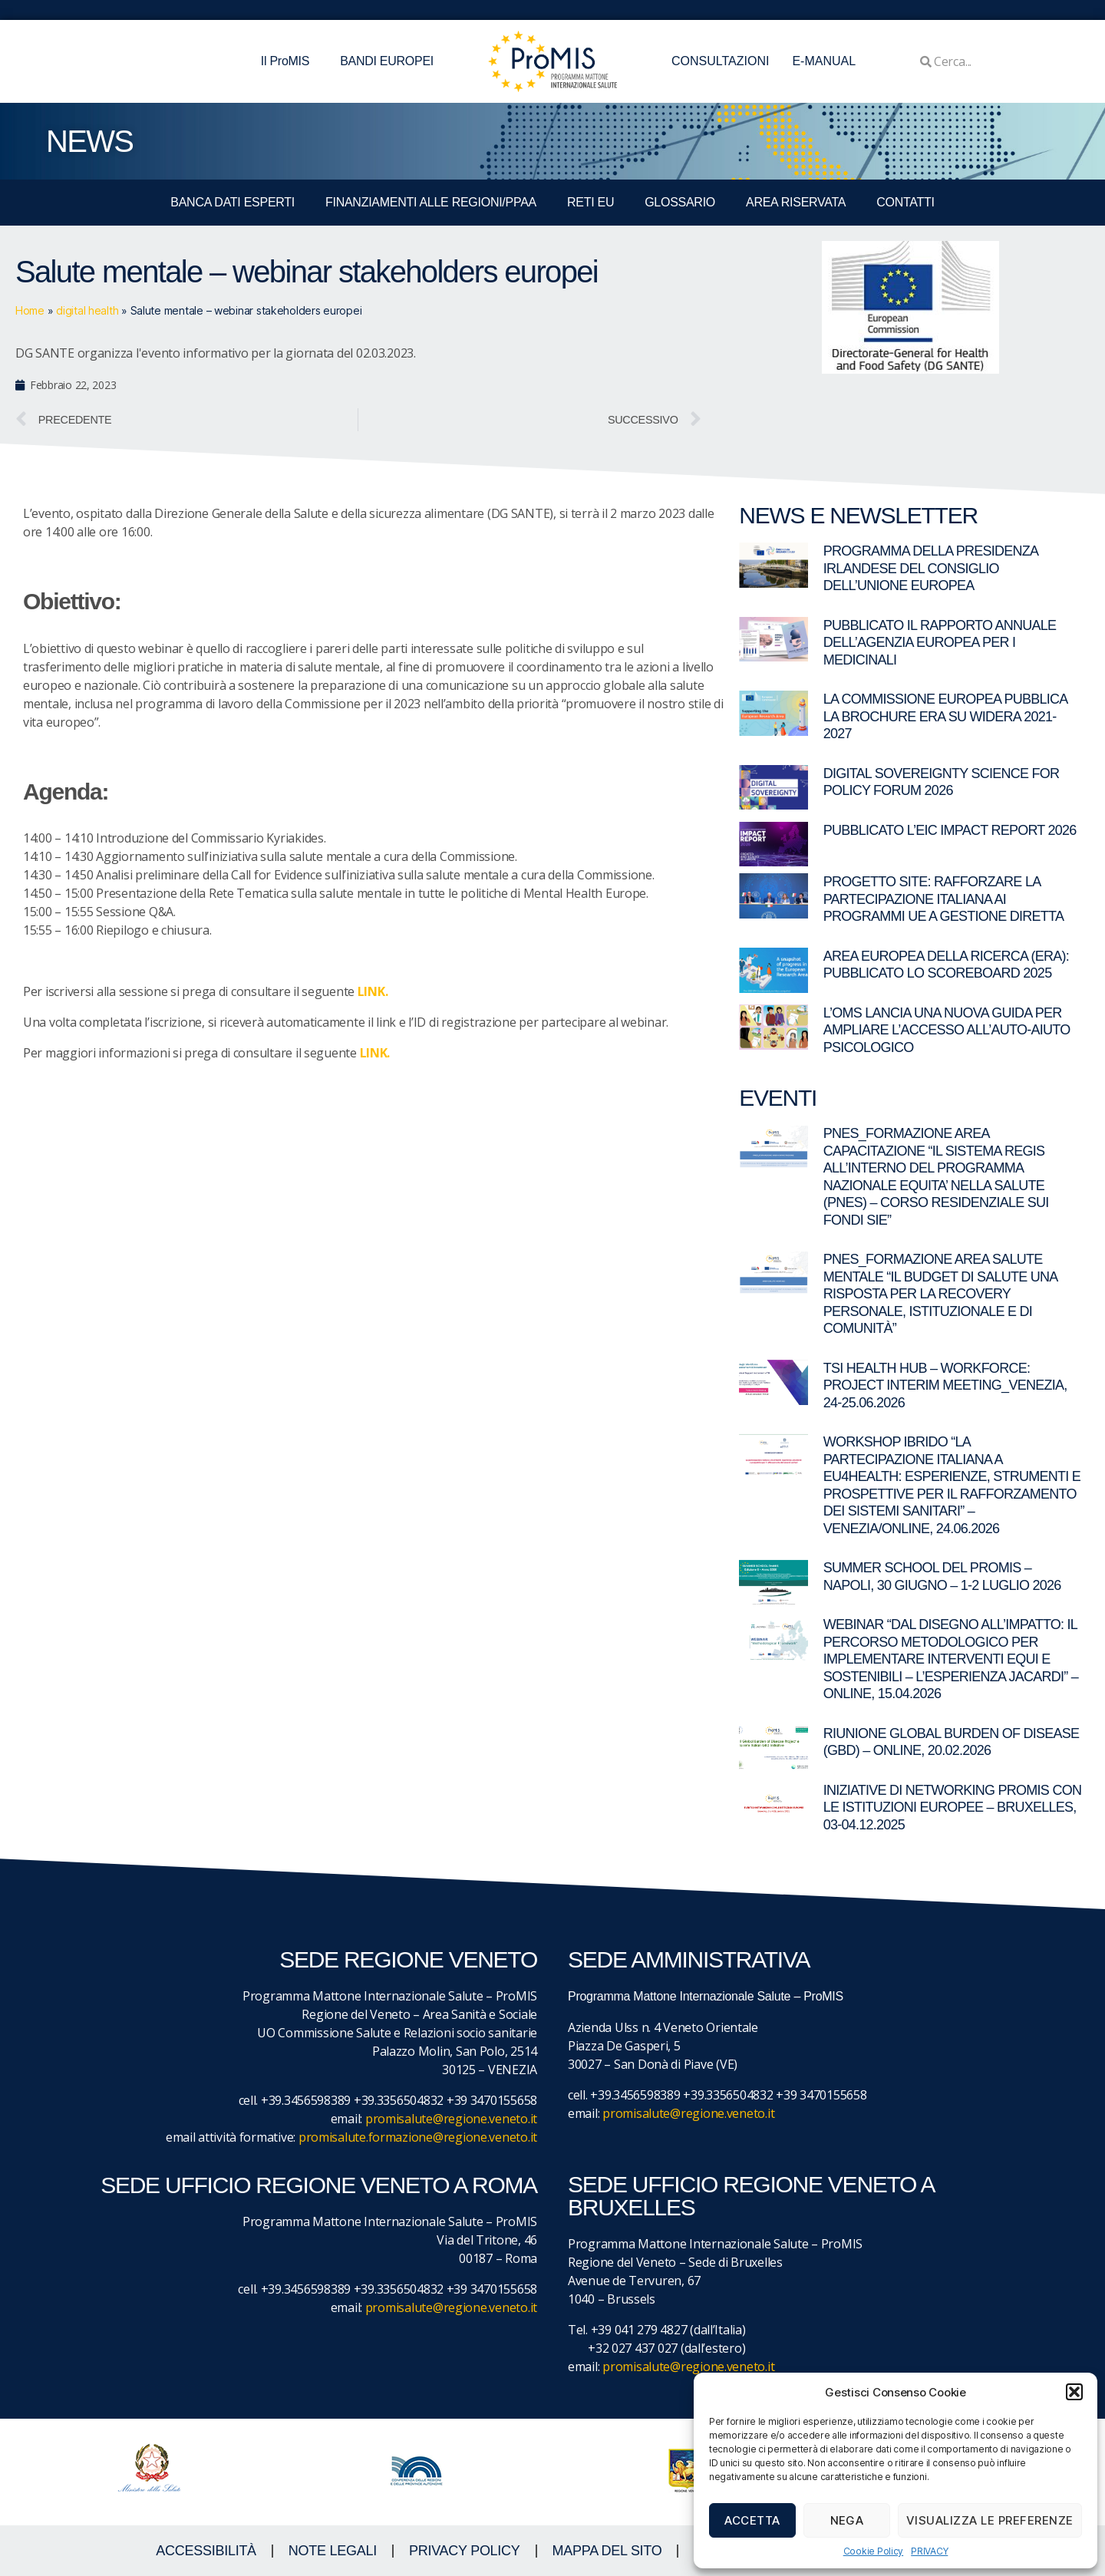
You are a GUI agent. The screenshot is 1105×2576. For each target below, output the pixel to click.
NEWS (89, 141)
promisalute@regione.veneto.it (451, 2118)
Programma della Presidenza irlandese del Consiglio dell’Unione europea (930, 568)
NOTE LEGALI (333, 2550)
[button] (1074, 2392)
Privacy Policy (464, 2550)
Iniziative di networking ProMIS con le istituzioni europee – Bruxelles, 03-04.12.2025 (952, 1807)
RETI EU (590, 202)
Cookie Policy (873, 2551)
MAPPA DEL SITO (607, 2550)
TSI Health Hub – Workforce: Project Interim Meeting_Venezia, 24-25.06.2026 (945, 1385)
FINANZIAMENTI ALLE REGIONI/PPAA (430, 202)
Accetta (752, 2520)
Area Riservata (796, 202)
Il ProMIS (289, 61)
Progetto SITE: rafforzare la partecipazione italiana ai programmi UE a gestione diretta (943, 899)
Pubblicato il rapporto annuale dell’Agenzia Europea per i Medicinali (940, 643)
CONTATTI (905, 202)
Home (30, 310)
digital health (87, 310)
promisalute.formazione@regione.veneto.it (418, 2137)
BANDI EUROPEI (387, 61)
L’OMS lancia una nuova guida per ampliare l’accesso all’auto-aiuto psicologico (946, 1030)
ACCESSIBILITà (206, 2550)
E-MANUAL (824, 61)
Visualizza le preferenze (990, 2520)
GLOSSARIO (680, 202)
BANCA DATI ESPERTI (232, 202)
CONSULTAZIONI (720, 61)
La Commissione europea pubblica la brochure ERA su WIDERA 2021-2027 (945, 716)
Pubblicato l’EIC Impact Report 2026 (950, 830)
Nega (847, 2520)
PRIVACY (929, 2551)
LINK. (375, 1052)
